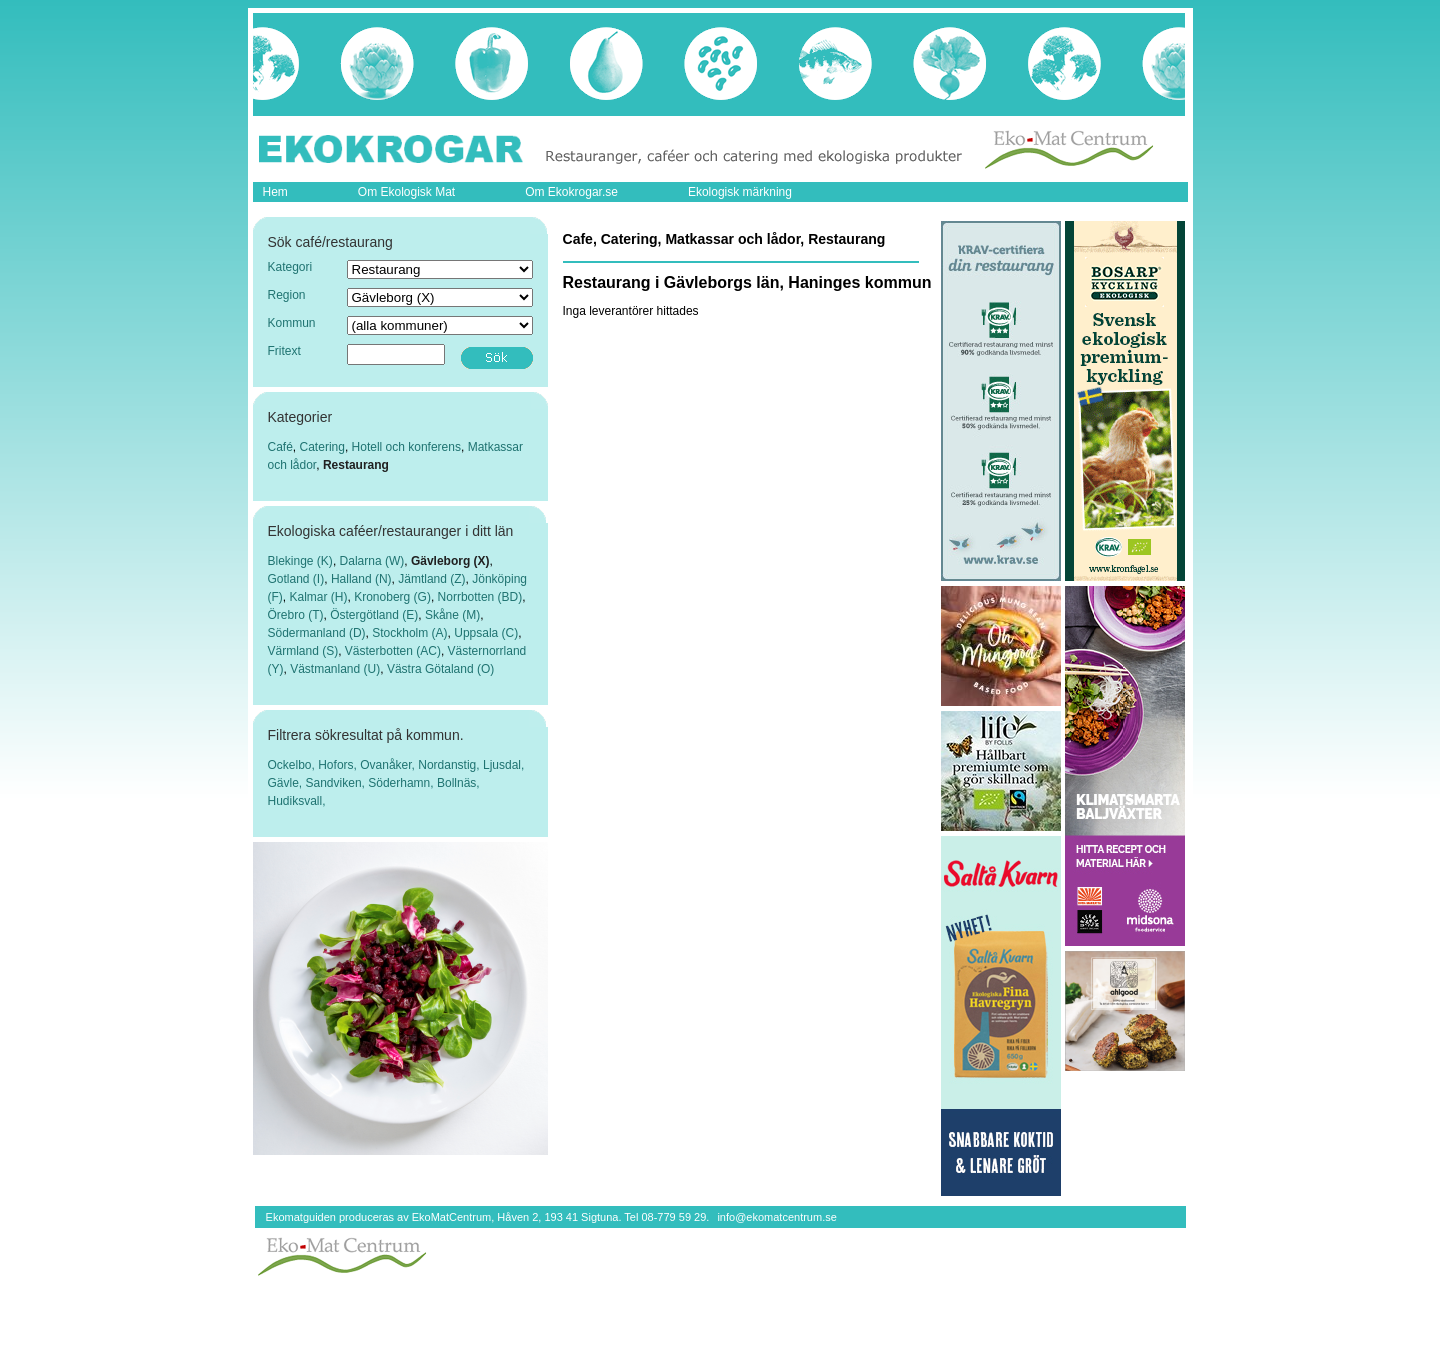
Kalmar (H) (319, 597)
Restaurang (356, 465)
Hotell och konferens (406, 447)
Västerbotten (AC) (393, 651)
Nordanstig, (450, 765)
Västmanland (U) (335, 669)
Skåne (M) (452, 615)
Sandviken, (337, 783)
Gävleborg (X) (450, 561)
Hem (275, 192)
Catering (322, 447)
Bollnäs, (458, 783)
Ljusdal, (503, 765)
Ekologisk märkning (740, 192)
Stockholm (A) (409, 633)
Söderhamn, (402, 783)
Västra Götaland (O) (440, 669)
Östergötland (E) (374, 615)
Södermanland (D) (317, 633)
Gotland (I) (296, 579)
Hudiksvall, (297, 801)
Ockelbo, (293, 765)
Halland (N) (361, 579)
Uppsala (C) (486, 633)
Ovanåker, (389, 765)
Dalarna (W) (372, 561)
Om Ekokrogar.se (571, 192)
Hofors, (339, 765)
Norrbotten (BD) (480, 597)
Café (280, 447)
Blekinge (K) (300, 561)
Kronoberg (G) (392, 597)
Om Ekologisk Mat (406, 192)
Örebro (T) (296, 615)
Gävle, (287, 783)
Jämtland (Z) (431, 579)
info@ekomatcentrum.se (776, 1217)
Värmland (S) (303, 651)
